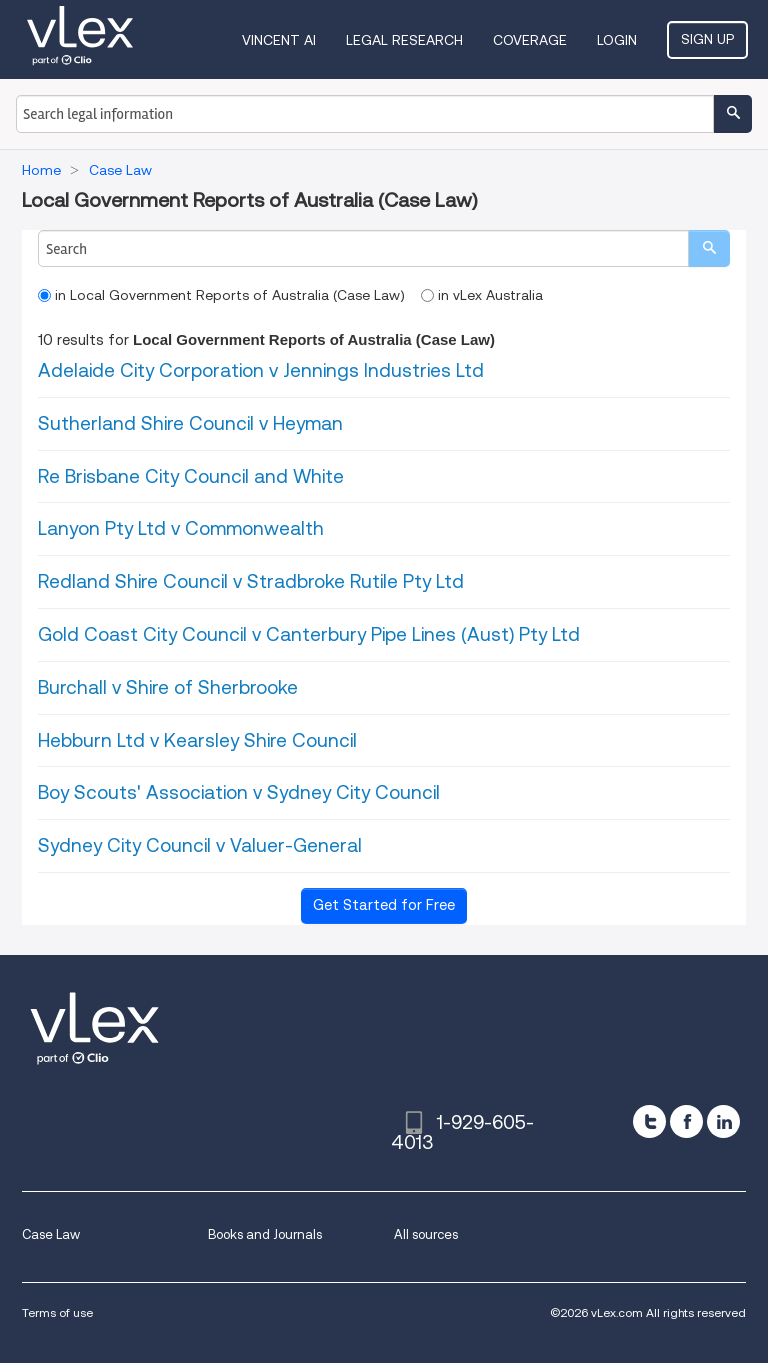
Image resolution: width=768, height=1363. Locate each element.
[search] (709, 248)
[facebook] (686, 1121)
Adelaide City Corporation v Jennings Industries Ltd (261, 370)
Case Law (51, 1234)
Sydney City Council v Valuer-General (200, 845)
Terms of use (57, 1312)
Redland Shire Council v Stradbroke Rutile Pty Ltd (251, 581)
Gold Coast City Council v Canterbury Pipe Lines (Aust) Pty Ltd (309, 634)
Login (617, 40)
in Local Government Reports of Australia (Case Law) (221, 295)
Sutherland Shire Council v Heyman (190, 423)
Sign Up (707, 39)
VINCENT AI (279, 40)
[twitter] (649, 1121)
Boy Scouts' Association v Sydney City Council (239, 792)
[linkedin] (723, 1121)
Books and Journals (265, 1234)
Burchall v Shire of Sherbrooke (168, 687)
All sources (426, 1234)
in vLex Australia (482, 295)
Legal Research (404, 40)
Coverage (530, 40)
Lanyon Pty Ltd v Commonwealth (181, 528)
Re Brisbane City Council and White (191, 476)
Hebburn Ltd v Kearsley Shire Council (197, 740)
